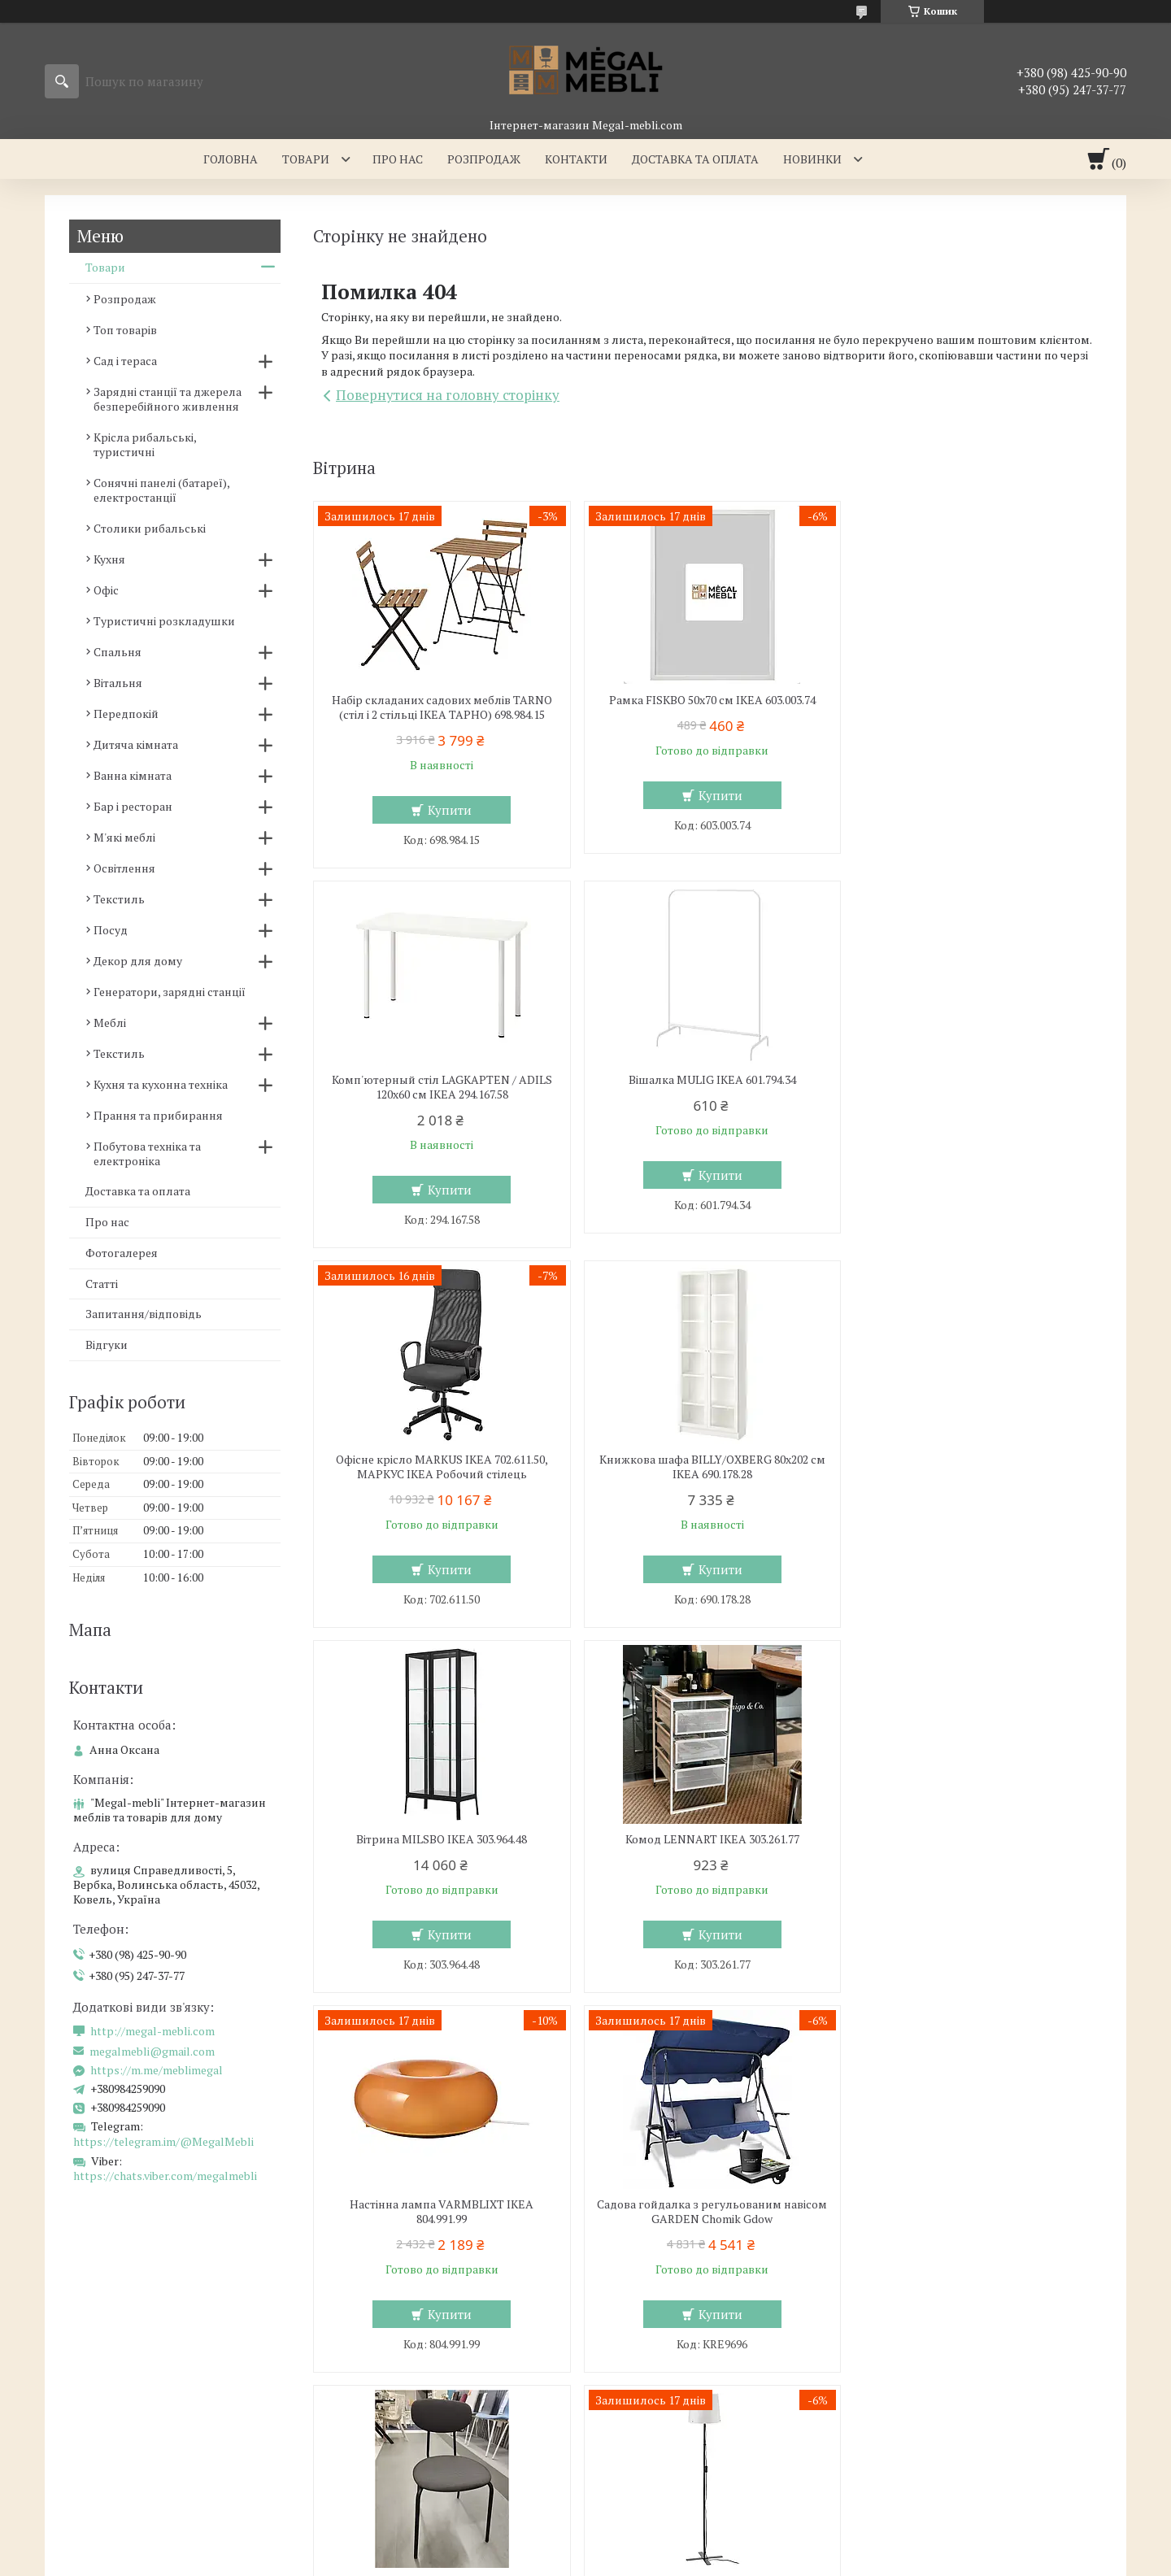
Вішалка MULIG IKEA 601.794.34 (440, 1080)
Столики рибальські (150, 528)
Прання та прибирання (158, 1115)
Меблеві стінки (648, 2349)
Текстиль (119, 899)
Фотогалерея (121, 1252)
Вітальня (118, 682)
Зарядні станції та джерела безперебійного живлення (168, 399)
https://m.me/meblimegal (156, 2070)
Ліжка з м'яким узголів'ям (403, 2349)
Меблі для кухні (100, 2326)
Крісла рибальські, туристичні (145, 444)
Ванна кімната (133, 775)
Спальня (117, 651)
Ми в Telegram (921, 2467)
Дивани (628, 2373)
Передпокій (126, 713)
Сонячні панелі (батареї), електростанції (161, 490)
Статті (101, 1283)
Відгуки (106, 1344)
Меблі (110, 1022)
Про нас (397, 159)
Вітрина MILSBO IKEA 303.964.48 (440, 1459)
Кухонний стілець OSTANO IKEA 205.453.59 (707, 1839)
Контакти (576, 159)
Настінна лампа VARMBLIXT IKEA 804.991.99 (975, 1467)
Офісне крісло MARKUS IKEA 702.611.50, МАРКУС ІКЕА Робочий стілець (707, 1087)
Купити (448, 810)
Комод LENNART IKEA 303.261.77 (707, 1459)
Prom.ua (661, 2531)
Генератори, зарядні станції (170, 991)
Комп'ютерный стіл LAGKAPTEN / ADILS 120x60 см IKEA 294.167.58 (974, 707)
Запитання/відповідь (143, 1313)
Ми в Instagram (923, 2420)
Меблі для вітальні (658, 2326)
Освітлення (124, 868)
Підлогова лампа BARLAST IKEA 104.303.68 (975, 1846)
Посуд (111, 930)
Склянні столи (97, 2349)
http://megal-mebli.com (152, 2031)
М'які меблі (124, 837)
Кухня (109, 559)
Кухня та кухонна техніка (161, 1084)
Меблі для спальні (382, 2326)
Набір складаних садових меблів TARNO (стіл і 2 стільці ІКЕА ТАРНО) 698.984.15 (440, 707)
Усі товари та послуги (1023, 2030)
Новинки (812, 159)
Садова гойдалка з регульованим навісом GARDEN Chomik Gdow (440, 1846)
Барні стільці (92, 2373)
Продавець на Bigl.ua (585, 2545)
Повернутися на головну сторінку (447, 394)
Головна (230, 159)
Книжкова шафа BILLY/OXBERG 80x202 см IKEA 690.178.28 (975, 1087)
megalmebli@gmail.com (152, 2051)
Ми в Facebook (921, 2444)
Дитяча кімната (136, 744)
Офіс (106, 590)
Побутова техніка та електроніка (147, 1153)
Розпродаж (483, 159)
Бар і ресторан (133, 806)
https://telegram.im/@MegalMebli (163, 2141)
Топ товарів (125, 329)
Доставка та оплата (695, 159)
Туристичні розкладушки (164, 621)
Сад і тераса (125, 360)
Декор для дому (138, 960)
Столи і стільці (96, 2396)
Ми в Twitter (915, 2396)
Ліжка (347, 2373)
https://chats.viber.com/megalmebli (165, 2175)
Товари (305, 159)
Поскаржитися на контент (660, 2560)
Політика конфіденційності (787, 2560)
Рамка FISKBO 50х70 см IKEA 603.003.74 (707, 700)
